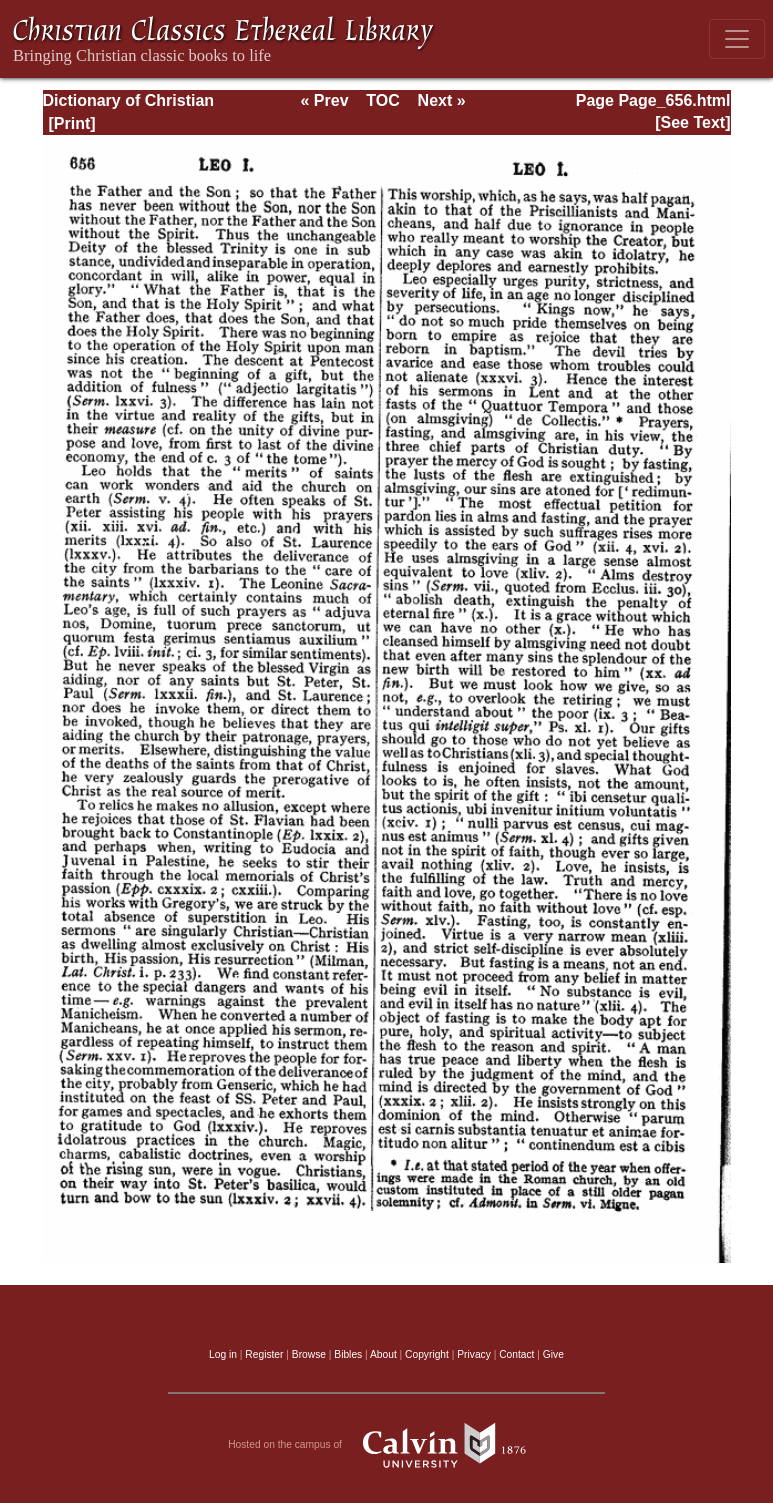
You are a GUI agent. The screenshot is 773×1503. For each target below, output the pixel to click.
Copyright (427, 1354)
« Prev (324, 100)
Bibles (348, 1354)
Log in (223, 1354)
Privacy (474, 1354)
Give (553, 1354)
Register (264, 1354)
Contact (516, 1354)
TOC (382, 100)
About (383, 1354)
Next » (442, 100)
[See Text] (692, 122)
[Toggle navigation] (737, 39)
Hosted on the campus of (386, 1445)
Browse (309, 1354)
